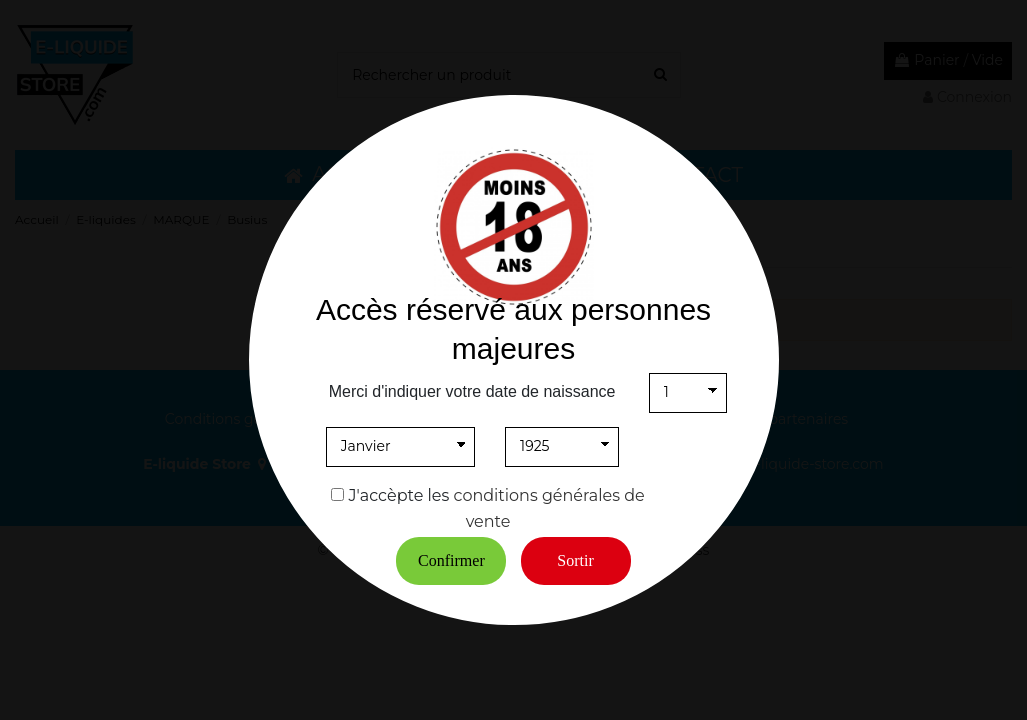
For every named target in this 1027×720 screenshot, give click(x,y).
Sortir (575, 560)
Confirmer (451, 560)
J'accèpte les (399, 495)
